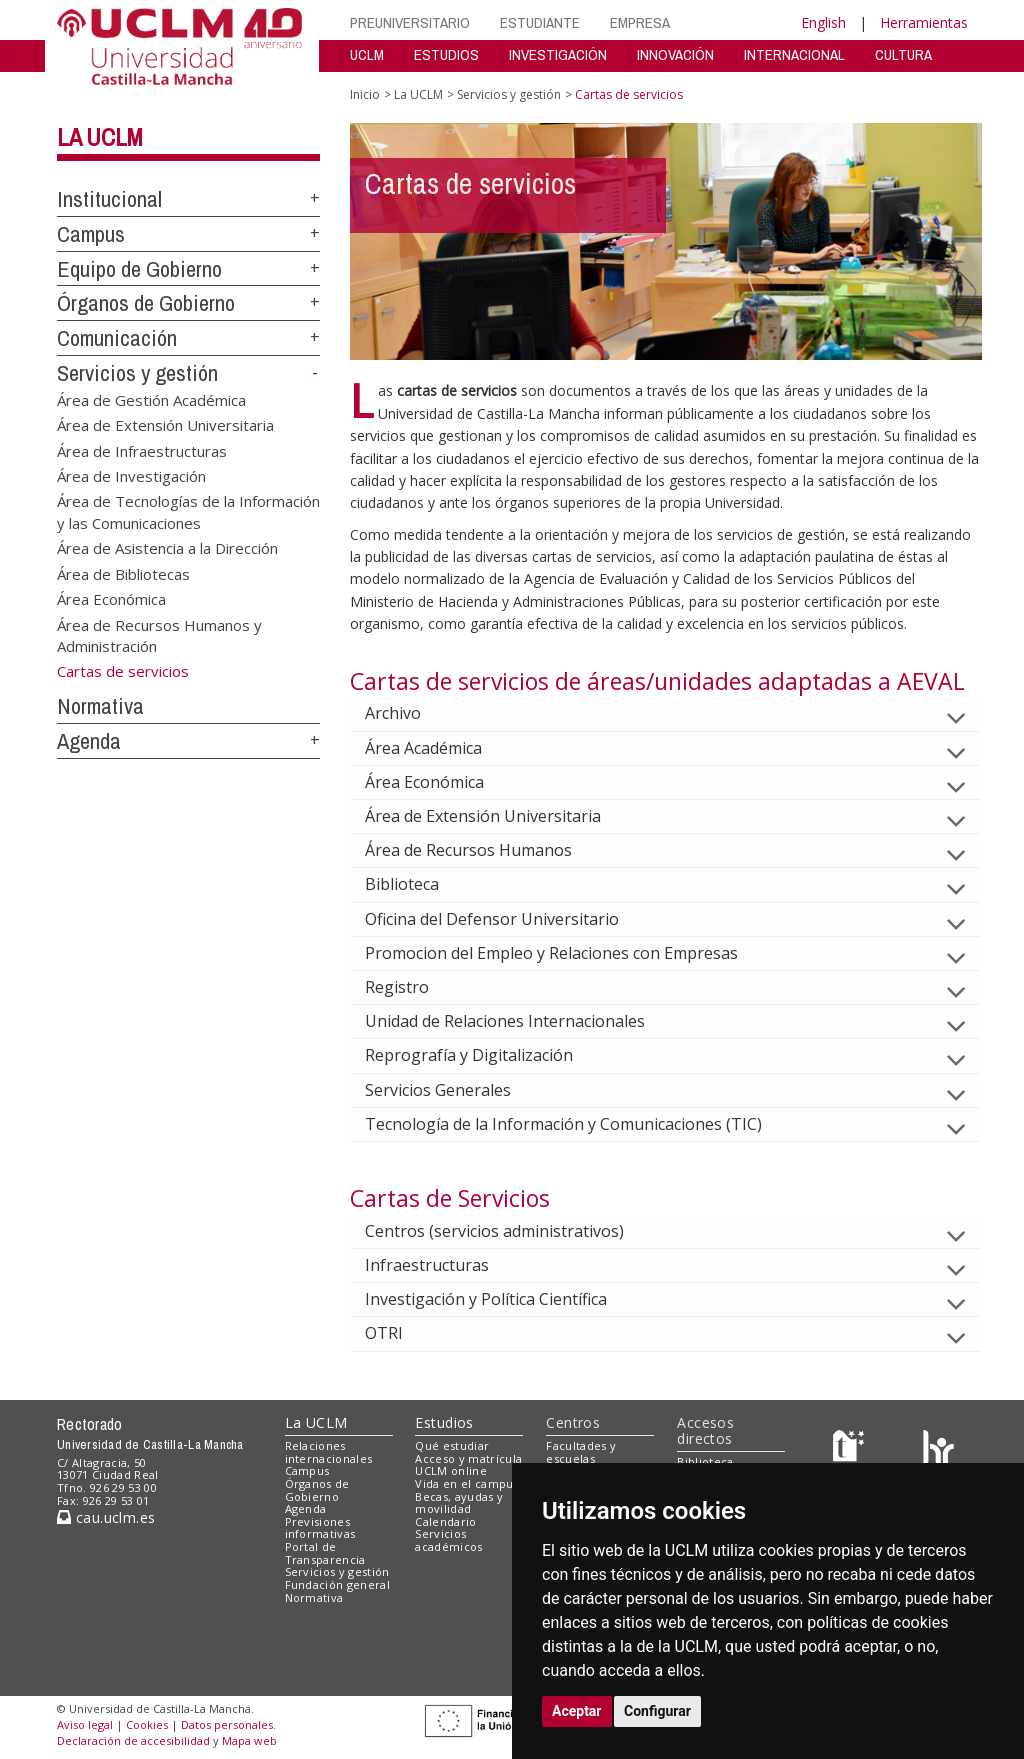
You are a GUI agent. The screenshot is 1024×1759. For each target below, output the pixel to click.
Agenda (89, 741)
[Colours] (938, 1449)
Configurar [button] (657, 1711)
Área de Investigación (131, 475)
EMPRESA (640, 22)
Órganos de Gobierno (146, 303)
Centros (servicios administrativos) (510, 1231)
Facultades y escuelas (581, 1452)
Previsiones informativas (320, 1528)
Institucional (109, 199)
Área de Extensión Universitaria (165, 425)
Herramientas (924, 22)
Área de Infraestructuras (142, 450)
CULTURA (903, 54)
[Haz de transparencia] (851, 1449)
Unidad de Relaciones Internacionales (521, 1021)
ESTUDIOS (446, 54)
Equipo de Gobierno (139, 269)
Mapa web (249, 1740)
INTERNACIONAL (794, 54)
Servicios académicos (448, 1540)
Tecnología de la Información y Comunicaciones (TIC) (579, 1124)
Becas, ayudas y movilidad (459, 1503)
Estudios (444, 1422)
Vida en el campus (467, 1483)
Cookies (147, 1724)
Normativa (100, 706)
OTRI (400, 1333)
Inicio (365, 94)
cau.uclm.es (106, 1517)
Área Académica (439, 748)
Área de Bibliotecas (123, 573)
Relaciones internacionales (329, 1452)
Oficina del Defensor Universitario (508, 919)
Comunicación (117, 338)
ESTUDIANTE (540, 22)
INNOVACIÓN (675, 54)
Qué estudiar (452, 1445)
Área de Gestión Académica (151, 399)
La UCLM (100, 137)
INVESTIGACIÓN (558, 54)
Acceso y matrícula (468, 1458)
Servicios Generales (454, 1090)
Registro (413, 987)
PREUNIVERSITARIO (410, 22)
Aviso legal (85, 1724)
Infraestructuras (443, 1265)
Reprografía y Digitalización (485, 1055)
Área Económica (111, 599)
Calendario (445, 1521)
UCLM (367, 54)
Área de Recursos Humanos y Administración (159, 634)
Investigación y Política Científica (502, 1299)
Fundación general (338, 1584)
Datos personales (227, 1724)
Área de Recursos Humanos (484, 850)
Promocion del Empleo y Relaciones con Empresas (567, 953)
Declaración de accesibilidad (133, 1740)
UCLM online (451, 1470)
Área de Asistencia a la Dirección (167, 548)
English (823, 22)
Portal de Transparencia (325, 1553)
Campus (91, 234)
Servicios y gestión (137, 373)
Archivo (409, 713)
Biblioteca (418, 884)
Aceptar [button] (577, 1711)
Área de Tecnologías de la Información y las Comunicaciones (188, 511)
